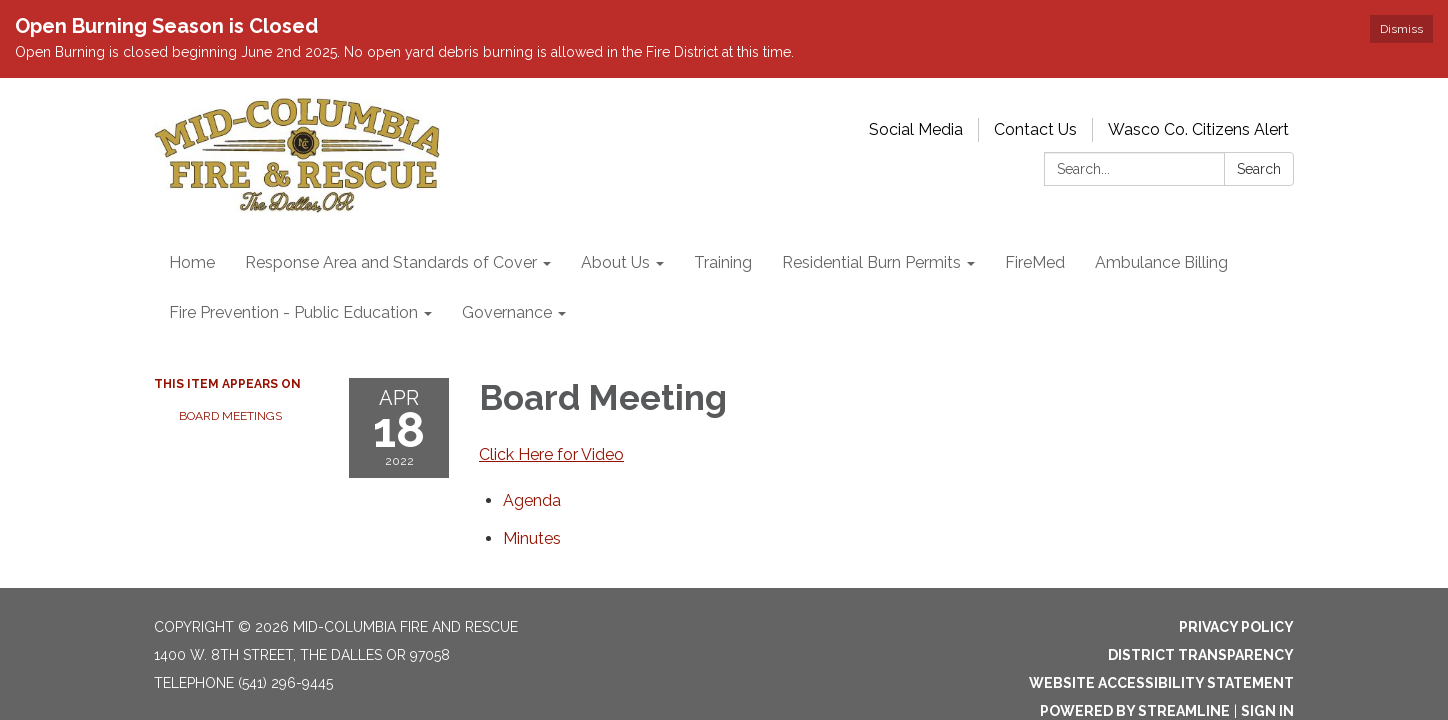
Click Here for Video (551, 454)
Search (1259, 169)
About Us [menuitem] (615, 262)
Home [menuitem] (192, 262)
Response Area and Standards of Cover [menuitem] (391, 262)
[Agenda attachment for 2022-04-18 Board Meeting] (532, 500)
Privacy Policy (1236, 627)
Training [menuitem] (723, 262)
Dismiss (1401, 29)
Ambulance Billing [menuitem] (1161, 262)
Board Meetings (230, 416)
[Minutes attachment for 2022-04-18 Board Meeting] (532, 538)
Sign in (1267, 711)
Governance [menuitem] (507, 312)
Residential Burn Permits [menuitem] (871, 262)
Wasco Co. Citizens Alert (1198, 129)
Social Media (916, 129)
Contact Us (1035, 129)
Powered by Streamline (1135, 711)
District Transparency (1201, 655)
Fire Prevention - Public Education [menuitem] (293, 312)
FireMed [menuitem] (1035, 262)
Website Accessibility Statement (1161, 683)
